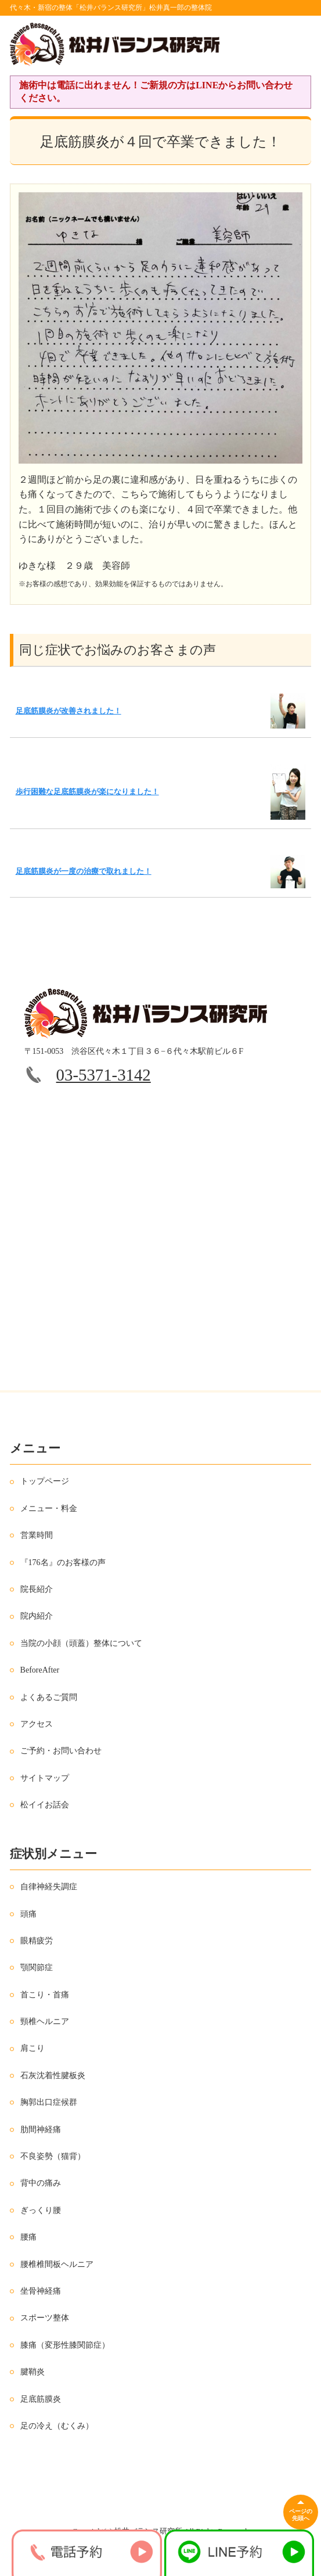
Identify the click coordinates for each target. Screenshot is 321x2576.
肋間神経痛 (40, 2129)
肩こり (32, 2048)
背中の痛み (40, 2183)
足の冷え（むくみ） (56, 2425)
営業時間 (36, 1535)
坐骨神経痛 (40, 2291)
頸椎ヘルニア (44, 2021)
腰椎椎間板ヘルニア (56, 2264)
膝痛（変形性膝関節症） (65, 2345)
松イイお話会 (44, 1804)
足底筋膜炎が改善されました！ (68, 711)
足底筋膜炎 (40, 2399)
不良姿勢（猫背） (52, 2156)
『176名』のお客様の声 (63, 1562)
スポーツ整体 (44, 2317)
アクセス (36, 1724)
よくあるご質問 (48, 1697)
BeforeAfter (40, 1670)
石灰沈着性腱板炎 (52, 2075)
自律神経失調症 (48, 1886)
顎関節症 (36, 1967)
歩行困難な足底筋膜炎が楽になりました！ (87, 792)
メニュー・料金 (48, 1508)
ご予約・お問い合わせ (61, 1750)
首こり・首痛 (44, 1994)
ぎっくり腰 (40, 2210)
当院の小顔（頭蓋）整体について (81, 1643)
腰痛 (28, 2237)
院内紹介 (36, 1616)
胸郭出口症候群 (48, 2102)
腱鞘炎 (32, 2371)
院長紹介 (36, 1589)
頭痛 (28, 1914)
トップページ (44, 1481)
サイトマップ (44, 1778)
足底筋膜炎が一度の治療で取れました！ (84, 871)
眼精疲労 (36, 1940)
